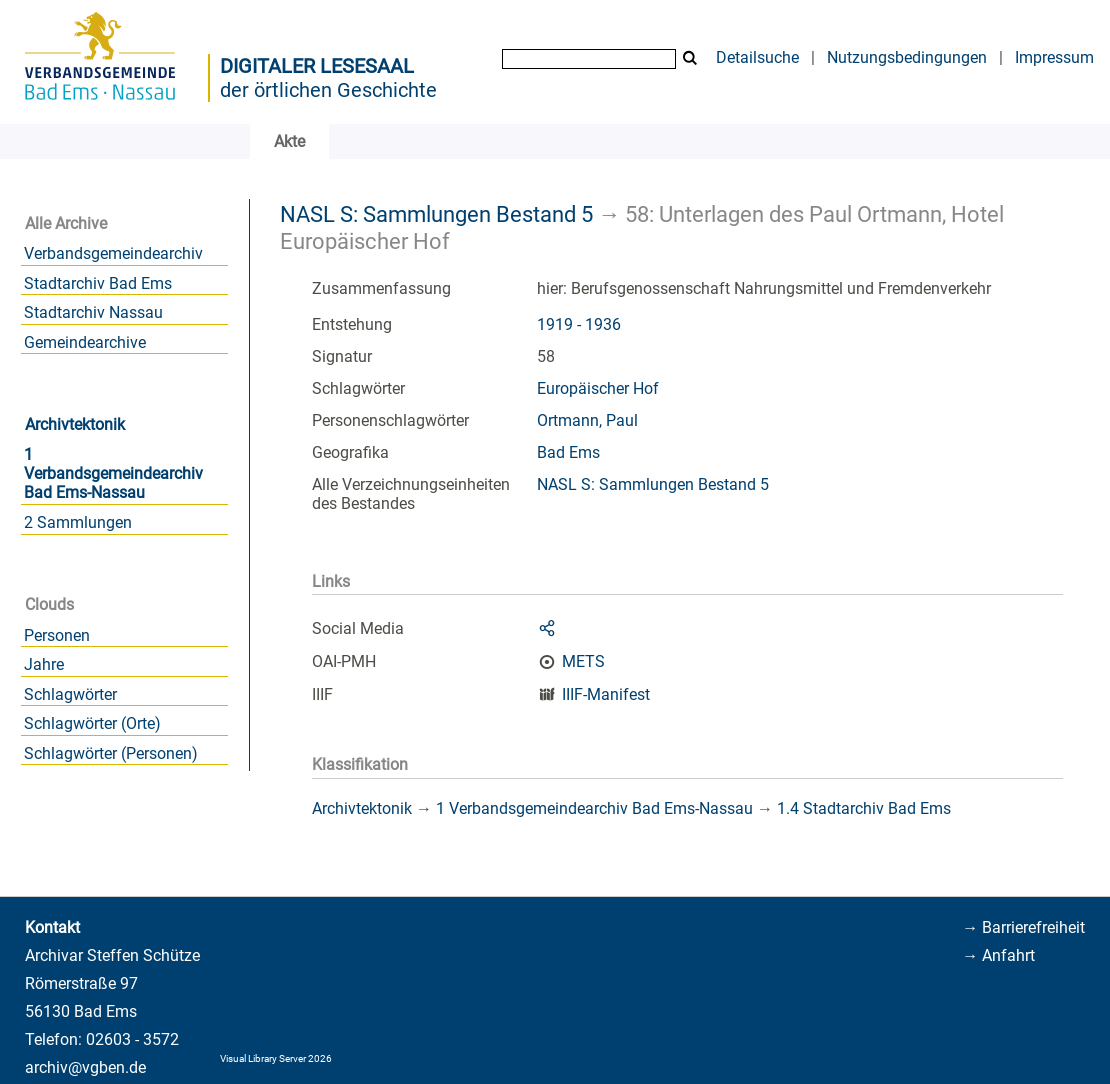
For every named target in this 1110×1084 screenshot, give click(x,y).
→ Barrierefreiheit (1023, 927)
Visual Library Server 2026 (276, 1058)
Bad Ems (568, 452)
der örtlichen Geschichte (328, 90)
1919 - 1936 (579, 324)
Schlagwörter (70, 694)
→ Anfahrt (998, 955)
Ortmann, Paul (587, 420)
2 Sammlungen (78, 522)
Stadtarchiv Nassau (93, 312)
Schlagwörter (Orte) (92, 723)
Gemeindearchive (85, 342)
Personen (57, 635)
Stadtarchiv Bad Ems (98, 283)
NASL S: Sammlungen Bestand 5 (436, 214)
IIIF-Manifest (606, 694)
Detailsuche (757, 57)
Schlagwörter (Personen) (111, 753)
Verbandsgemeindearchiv (113, 253)
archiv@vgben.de (85, 1067)
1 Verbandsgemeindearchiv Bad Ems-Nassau (113, 473)
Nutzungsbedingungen (907, 57)
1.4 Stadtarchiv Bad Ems (864, 808)
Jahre (44, 664)
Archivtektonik (75, 424)
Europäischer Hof (598, 388)
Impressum (1054, 57)
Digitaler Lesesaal (317, 66)
